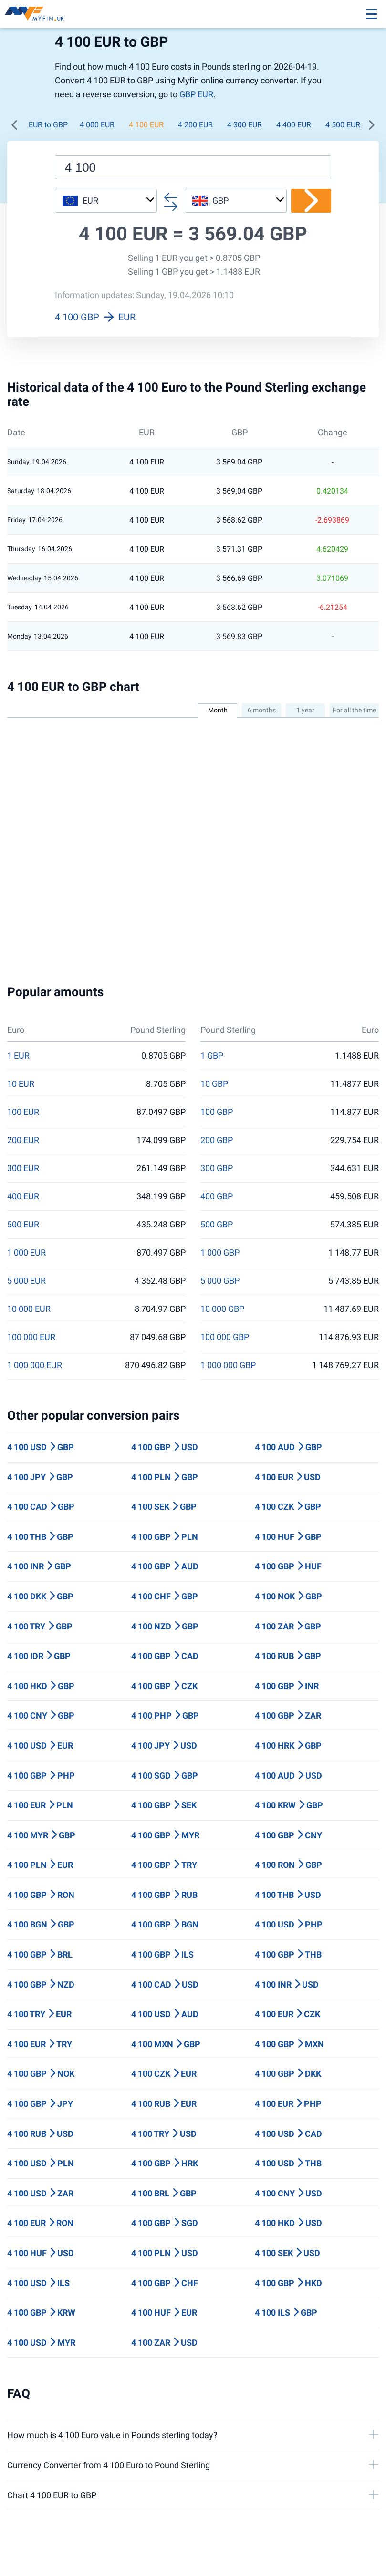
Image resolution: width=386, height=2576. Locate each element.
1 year (305, 710)
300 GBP (216, 1168)
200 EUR (23, 1140)
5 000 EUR (26, 1281)
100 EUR (23, 1112)
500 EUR (23, 1224)
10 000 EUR (29, 1309)
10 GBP (214, 1084)
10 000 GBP (222, 1309)
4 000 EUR (97, 124)
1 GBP (211, 1055)
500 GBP (216, 1224)
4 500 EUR (342, 124)
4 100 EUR (146, 124)
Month (218, 710)
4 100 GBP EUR (95, 317)
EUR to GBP (48, 124)
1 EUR (18, 1055)
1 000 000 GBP (228, 1365)
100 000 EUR (31, 1337)
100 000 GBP (224, 1337)
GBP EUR (196, 94)
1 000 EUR (26, 1252)
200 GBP (216, 1140)
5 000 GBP (220, 1281)
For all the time (354, 710)
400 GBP (216, 1196)
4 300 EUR (244, 124)
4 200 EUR (195, 124)
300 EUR (23, 1168)
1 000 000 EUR (34, 1365)
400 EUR (23, 1196)
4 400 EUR (293, 124)
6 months (262, 710)
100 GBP (216, 1112)
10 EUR (20, 1084)
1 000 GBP (220, 1252)
